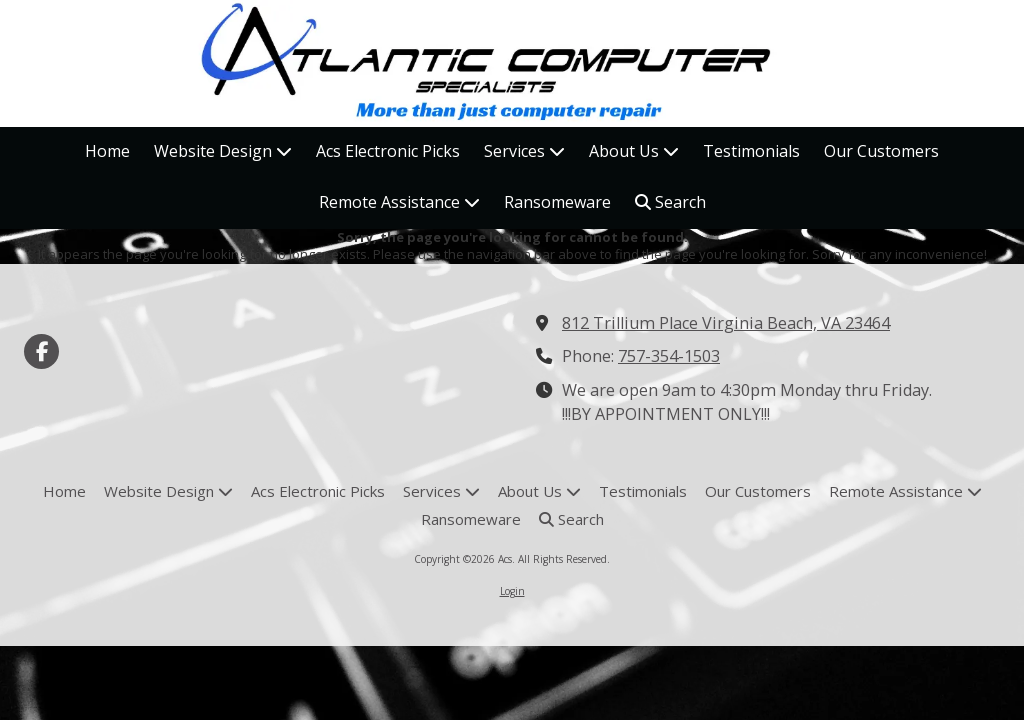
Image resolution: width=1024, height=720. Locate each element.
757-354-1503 (669, 356)
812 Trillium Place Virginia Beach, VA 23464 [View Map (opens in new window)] (726, 323)
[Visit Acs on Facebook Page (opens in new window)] (41, 351)
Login (512, 591)
